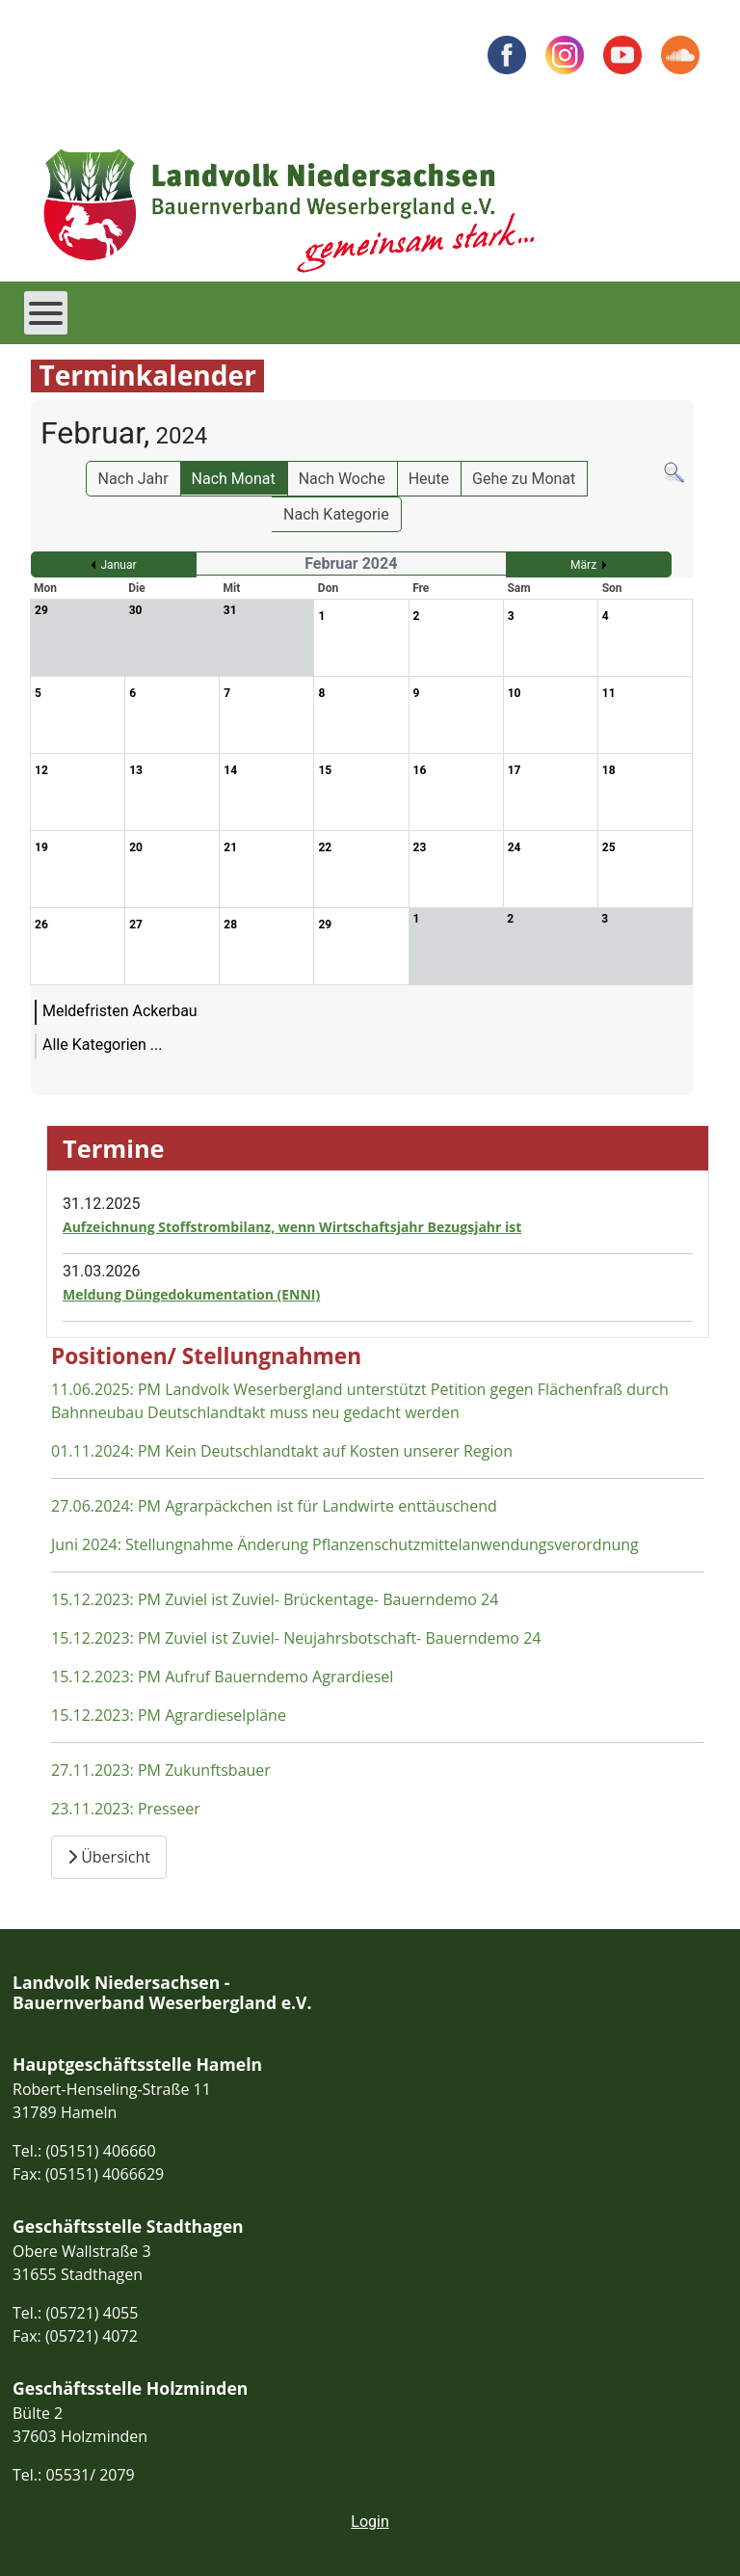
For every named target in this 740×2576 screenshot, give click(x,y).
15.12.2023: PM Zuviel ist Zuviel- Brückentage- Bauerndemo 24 (274, 1599)
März (583, 565)
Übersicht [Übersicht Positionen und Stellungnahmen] (108, 1856)
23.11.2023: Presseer (125, 1808)
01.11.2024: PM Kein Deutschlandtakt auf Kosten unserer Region (282, 1451)
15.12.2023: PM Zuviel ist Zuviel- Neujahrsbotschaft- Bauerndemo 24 (296, 1638)
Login (369, 2521)
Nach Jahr (133, 479)
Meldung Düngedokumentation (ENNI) (191, 1294)
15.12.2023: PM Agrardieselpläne (168, 1715)
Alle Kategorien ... (102, 1044)
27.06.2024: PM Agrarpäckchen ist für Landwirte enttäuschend (274, 1505)
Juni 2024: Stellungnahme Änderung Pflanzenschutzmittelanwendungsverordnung (345, 1544)
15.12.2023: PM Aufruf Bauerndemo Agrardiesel (222, 1676)
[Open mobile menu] (45, 313)
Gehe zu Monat (523, 479)
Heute (429, 479)
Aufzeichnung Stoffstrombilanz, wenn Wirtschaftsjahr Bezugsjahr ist (292, 1227)
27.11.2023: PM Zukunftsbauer (161, 1770)
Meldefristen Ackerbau (120, 1011)
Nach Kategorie (336, 514)
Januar (119, 565)
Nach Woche (342, 479)
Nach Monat (234, 479)
